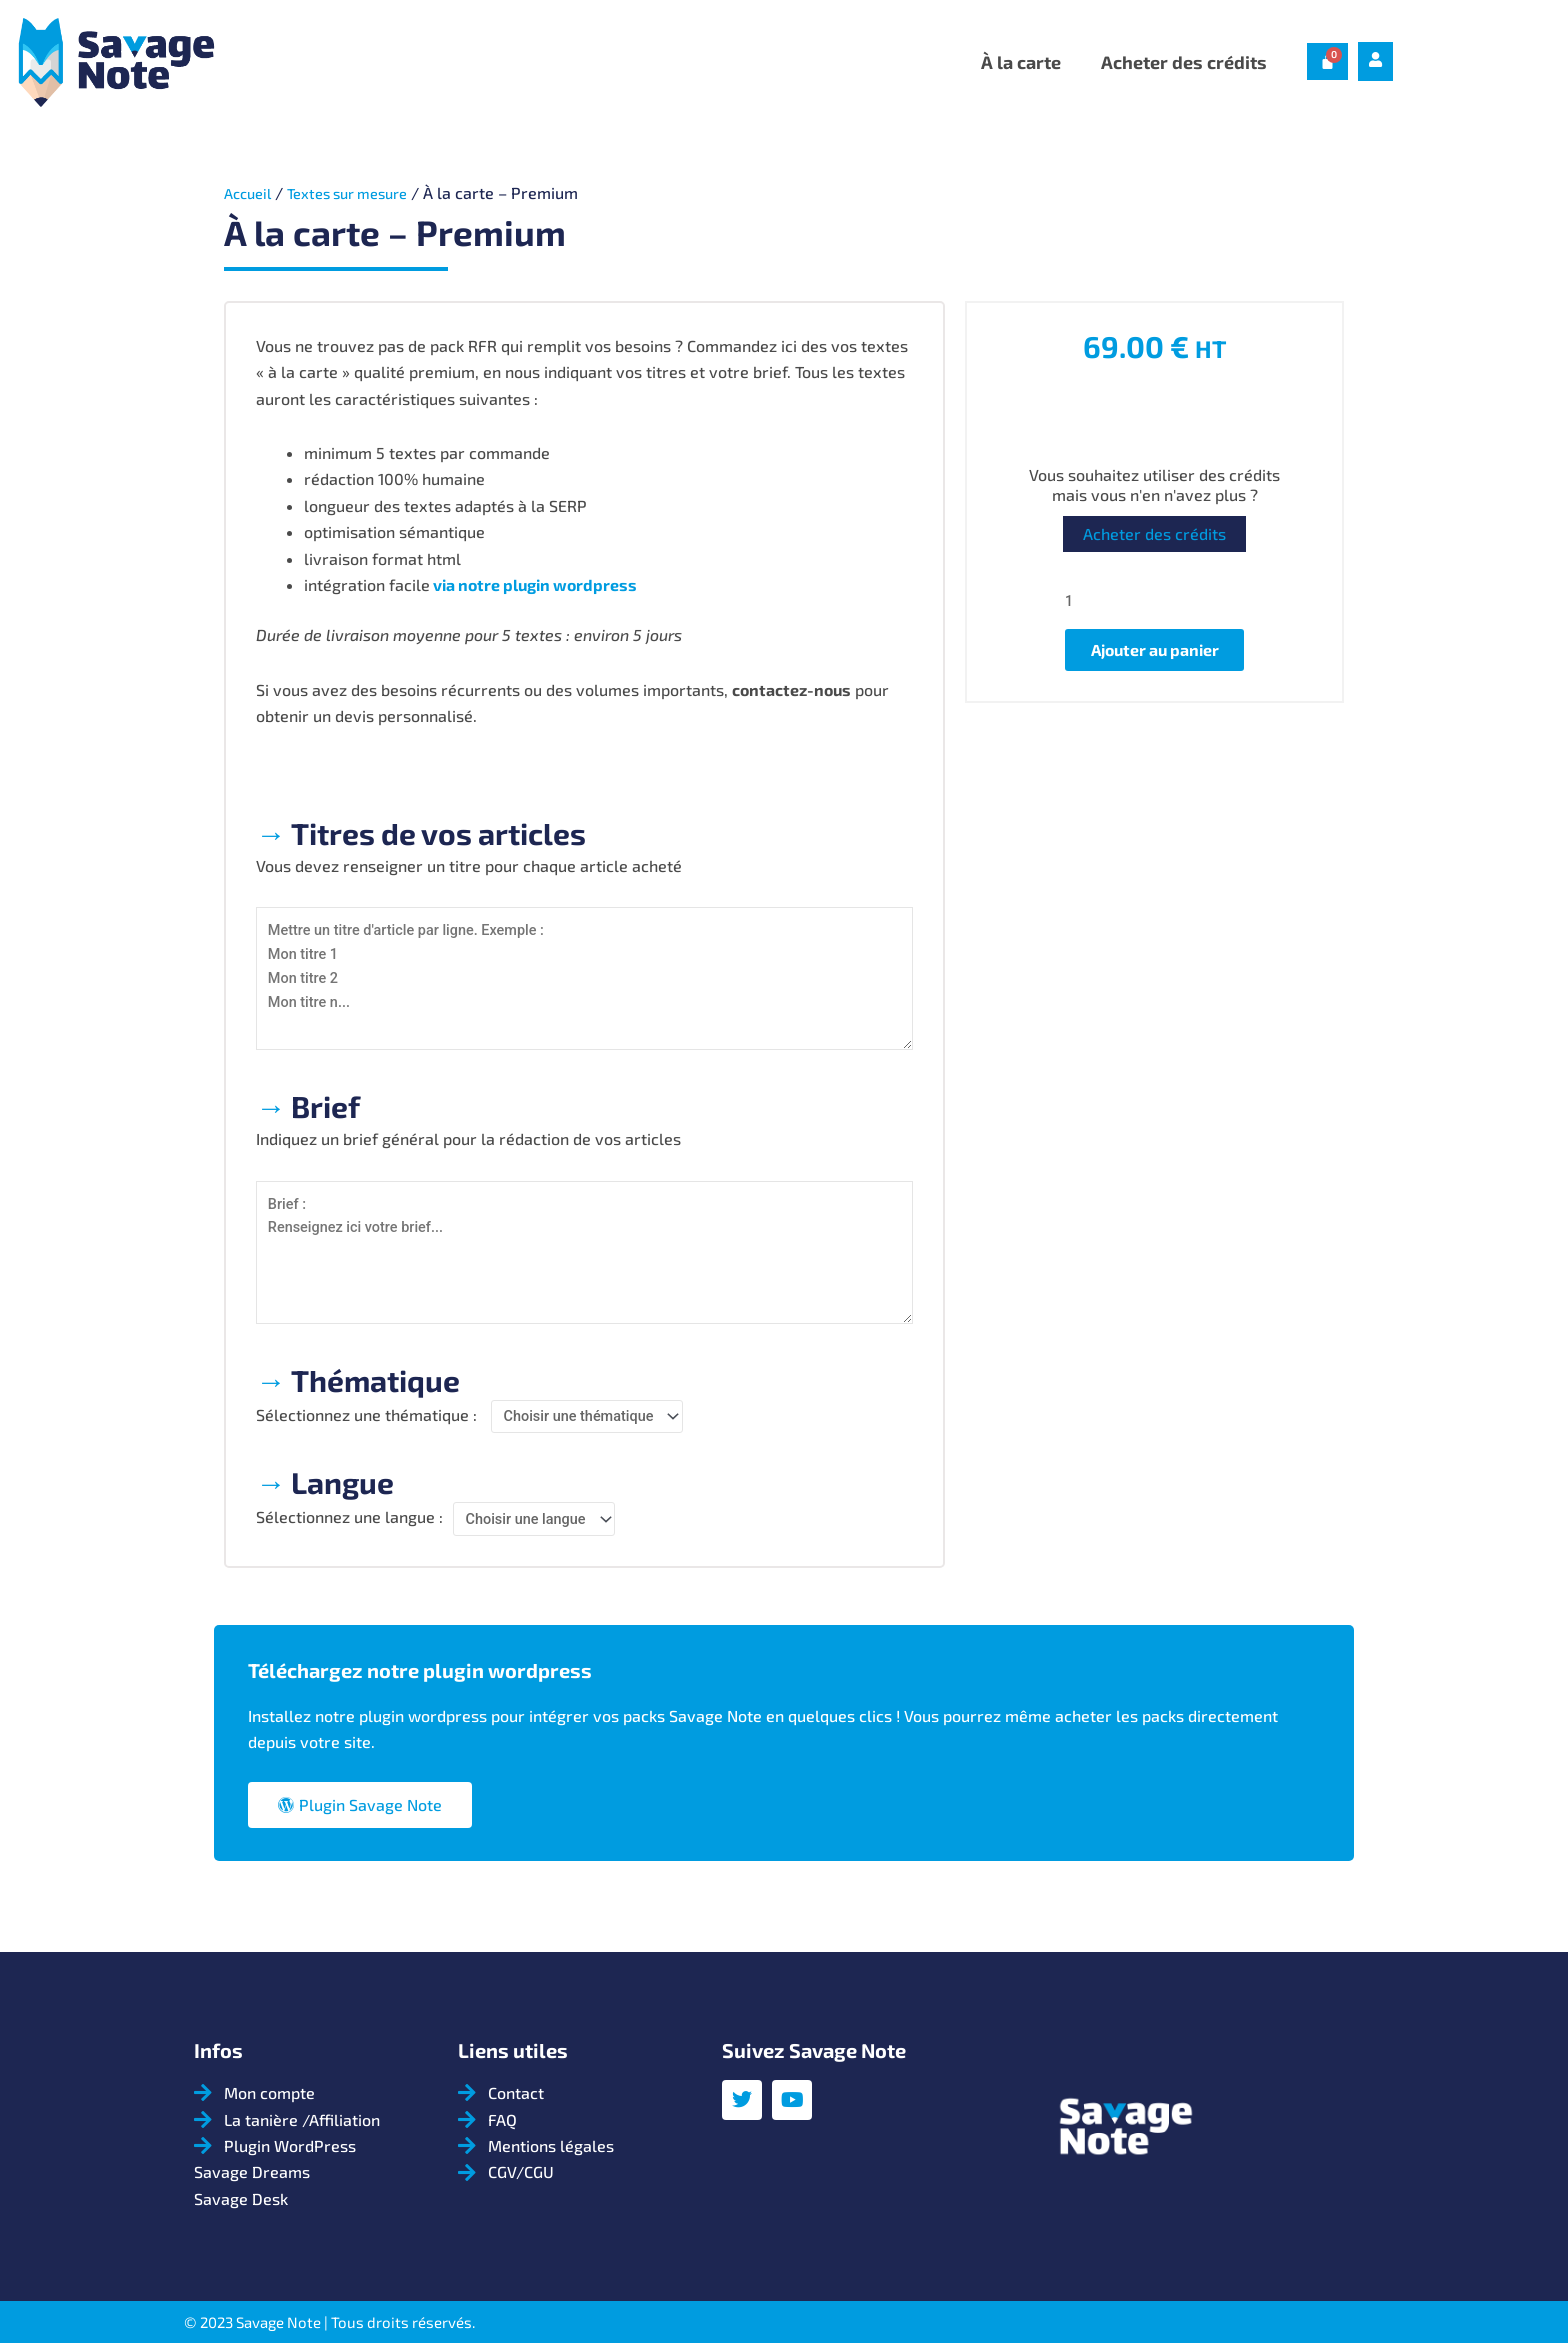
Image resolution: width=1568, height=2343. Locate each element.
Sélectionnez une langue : (349, 1529)
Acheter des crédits (1184, 62)
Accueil (250, 192)
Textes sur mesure (361, 192)
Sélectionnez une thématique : (366, 1425)
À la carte (1021, 62)
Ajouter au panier (1155, 654)
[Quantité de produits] (1155, 601)
